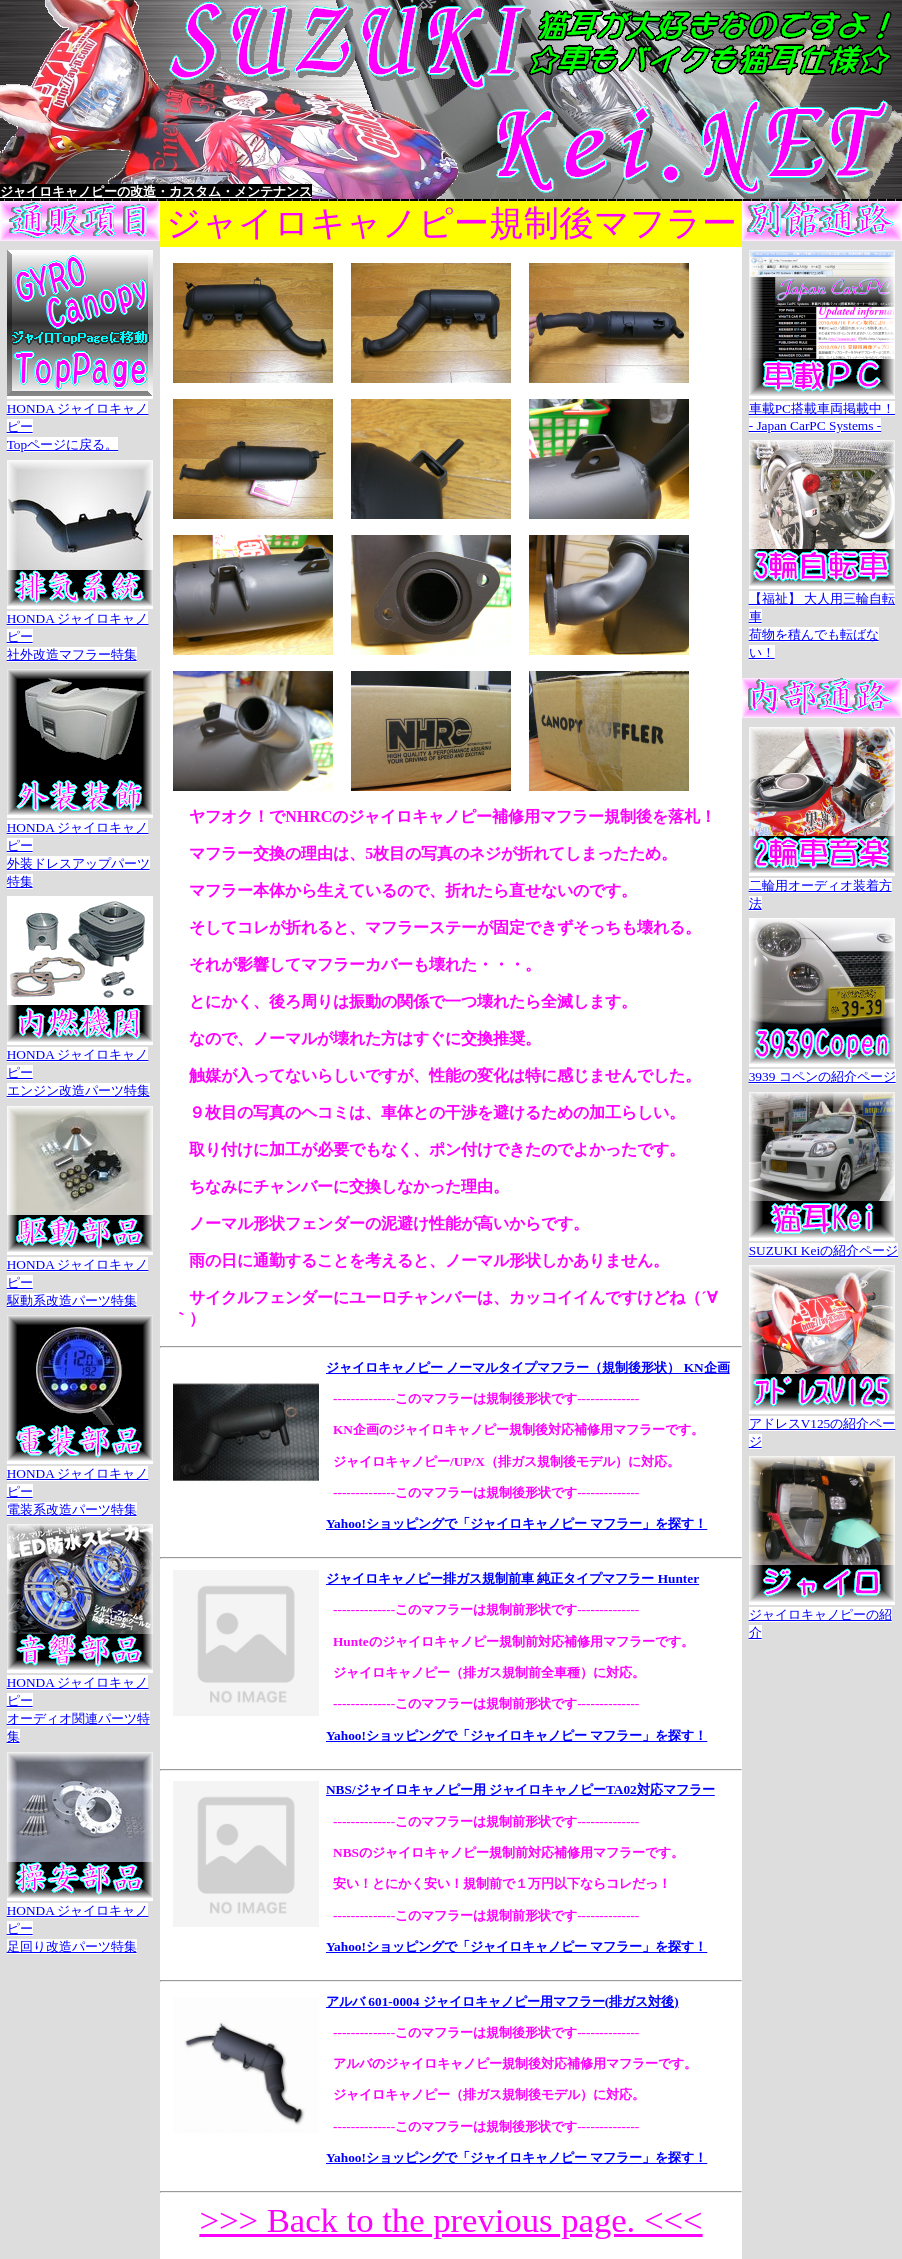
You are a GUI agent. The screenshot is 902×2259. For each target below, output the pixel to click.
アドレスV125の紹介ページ (822, 1424)
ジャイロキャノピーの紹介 (822, 1615)
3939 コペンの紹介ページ (822, 1068)
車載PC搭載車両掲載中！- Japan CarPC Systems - (822, 408)
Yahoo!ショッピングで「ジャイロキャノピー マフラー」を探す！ (516, 1523)
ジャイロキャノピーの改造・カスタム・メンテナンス (156, 191)
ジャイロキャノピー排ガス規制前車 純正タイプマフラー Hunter (512, 1578)
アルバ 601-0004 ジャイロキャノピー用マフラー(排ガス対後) (502, 2001)
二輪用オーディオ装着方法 (822, 886)
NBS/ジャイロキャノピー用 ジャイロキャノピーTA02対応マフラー (520, 1789)
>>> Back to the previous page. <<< (450, 2220)
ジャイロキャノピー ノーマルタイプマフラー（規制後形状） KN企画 (528, 1367)
